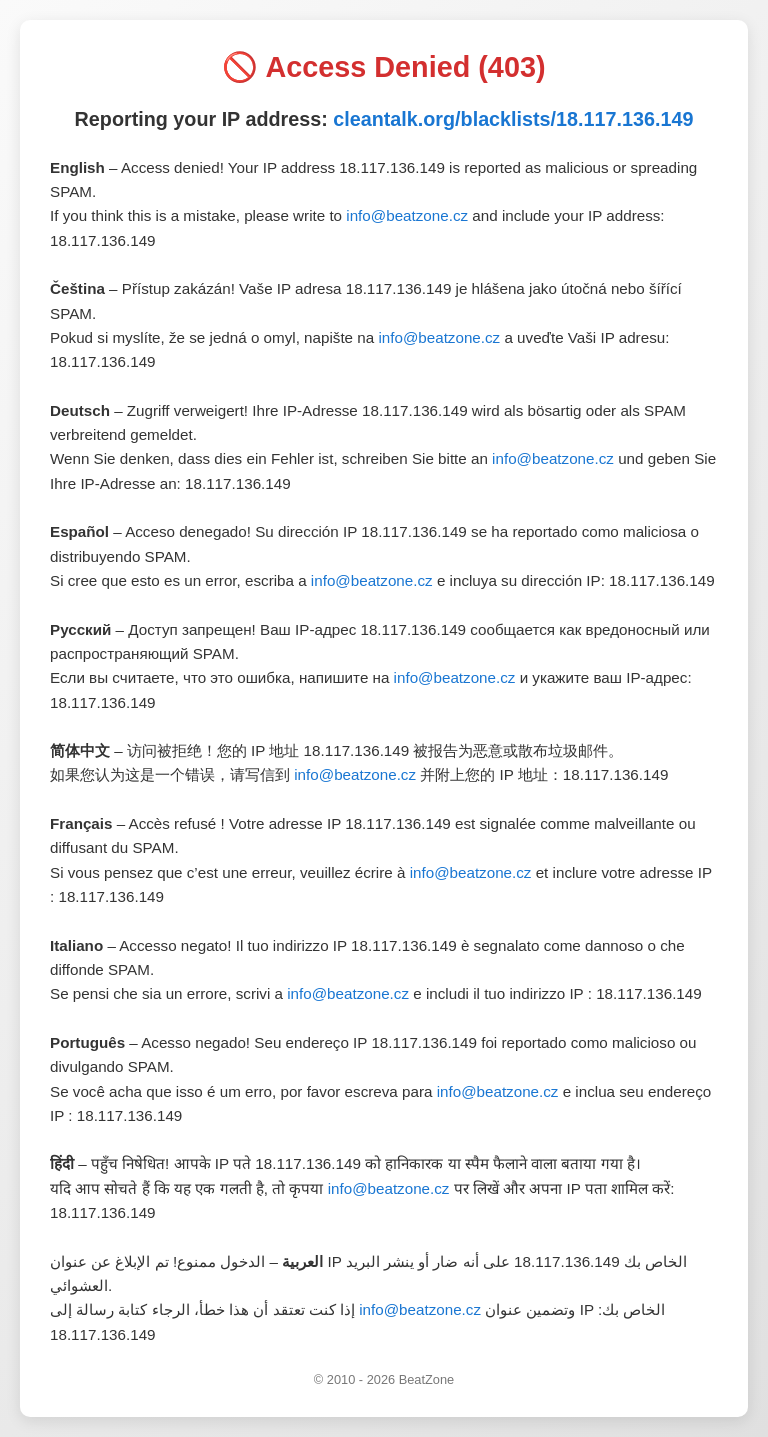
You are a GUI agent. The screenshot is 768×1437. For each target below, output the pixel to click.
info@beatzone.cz (407, 215)
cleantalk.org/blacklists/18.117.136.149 (513, 119)
